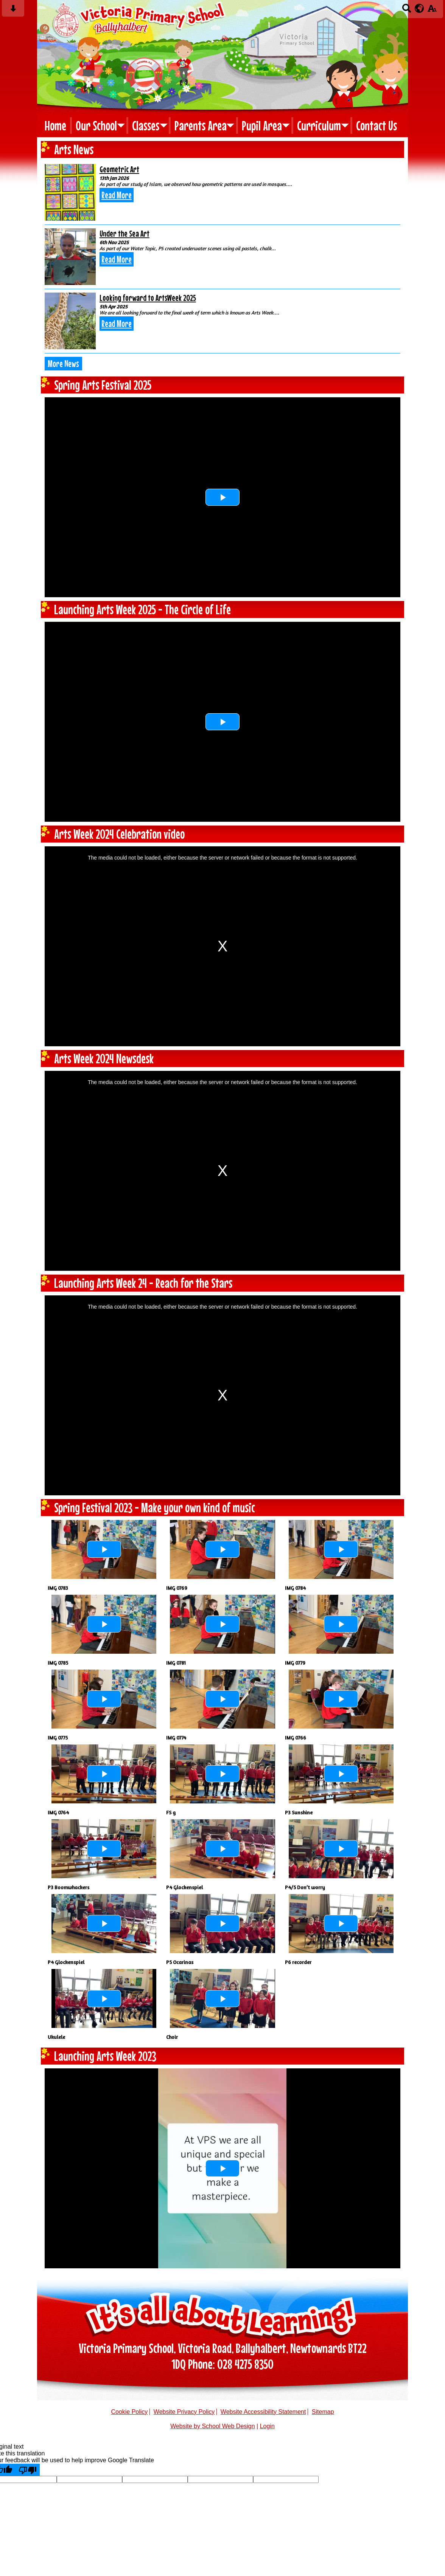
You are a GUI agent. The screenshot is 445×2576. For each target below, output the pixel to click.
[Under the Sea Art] (70, 256)
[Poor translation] (28, 2470)
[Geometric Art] (70, 192)
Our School (96, 125)
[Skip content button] (13, 11)
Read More (116, 195)
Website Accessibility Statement (263, 2412)
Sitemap (323, 2412)
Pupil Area (262, 125)
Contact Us (376, 125)
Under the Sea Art (124, 233)
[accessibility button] (431, 11)
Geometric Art (119, 169)
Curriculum (319, 125)
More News (63, 363)
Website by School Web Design (212, 2426)
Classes (145, 125)
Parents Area (200, 125)
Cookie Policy (129, 2412)
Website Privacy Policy (184, 2412)
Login (267, 2426)
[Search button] (406, 11)
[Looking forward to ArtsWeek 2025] (70, 321)
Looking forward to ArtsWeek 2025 (148, 298)
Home (55, 125)
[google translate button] (419, 8)
